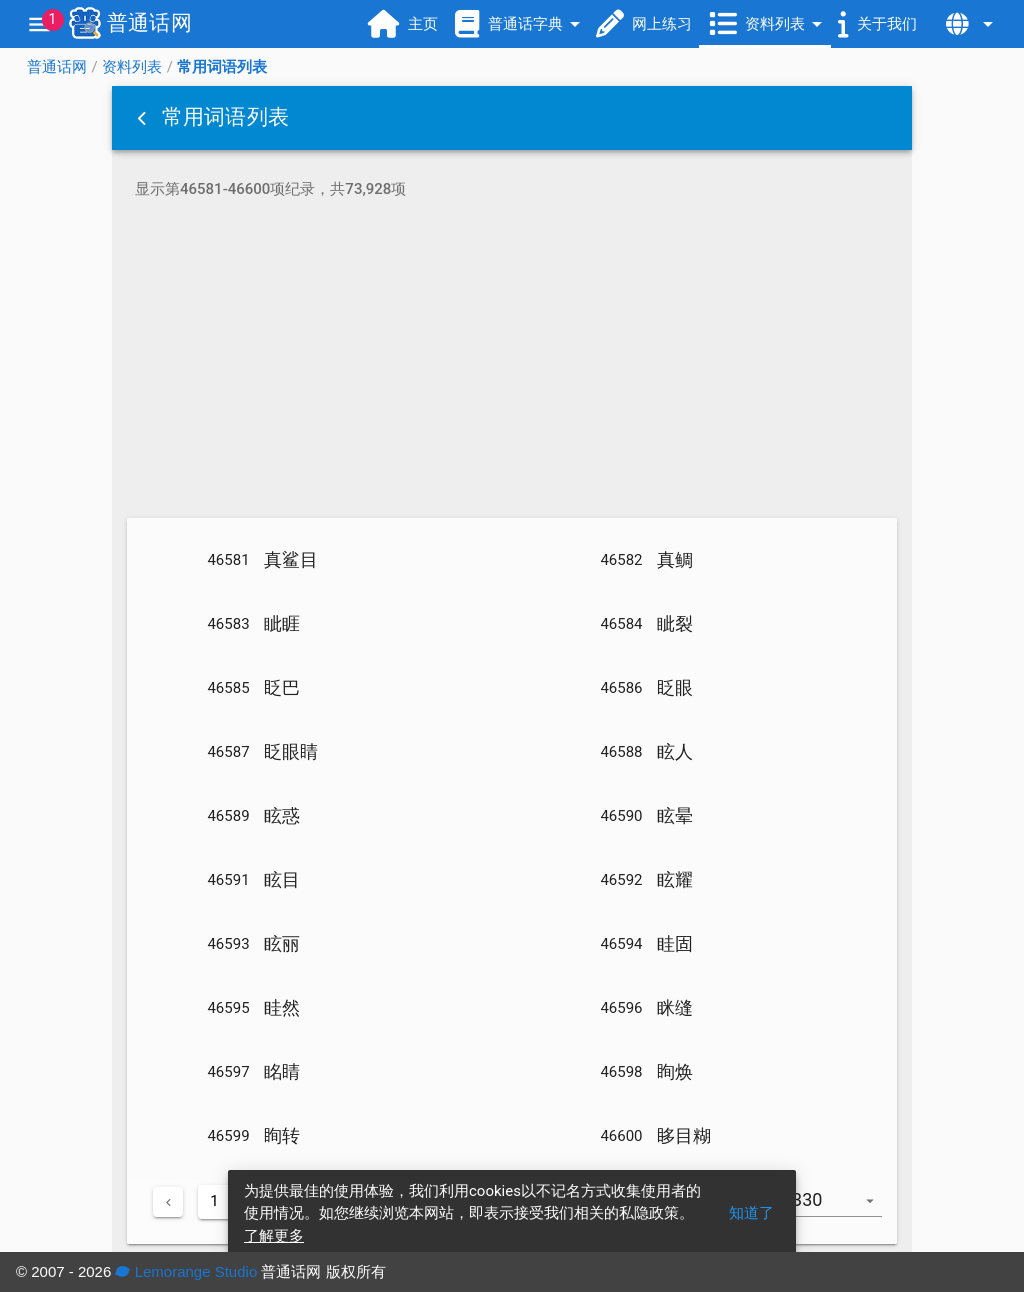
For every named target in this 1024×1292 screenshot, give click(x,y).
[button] (144, 118)
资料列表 (132, 67)
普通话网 (57, 67)
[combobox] (839, 1210)
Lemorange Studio (186, 1271)
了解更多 (274, 1236)
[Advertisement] (512, 362)
